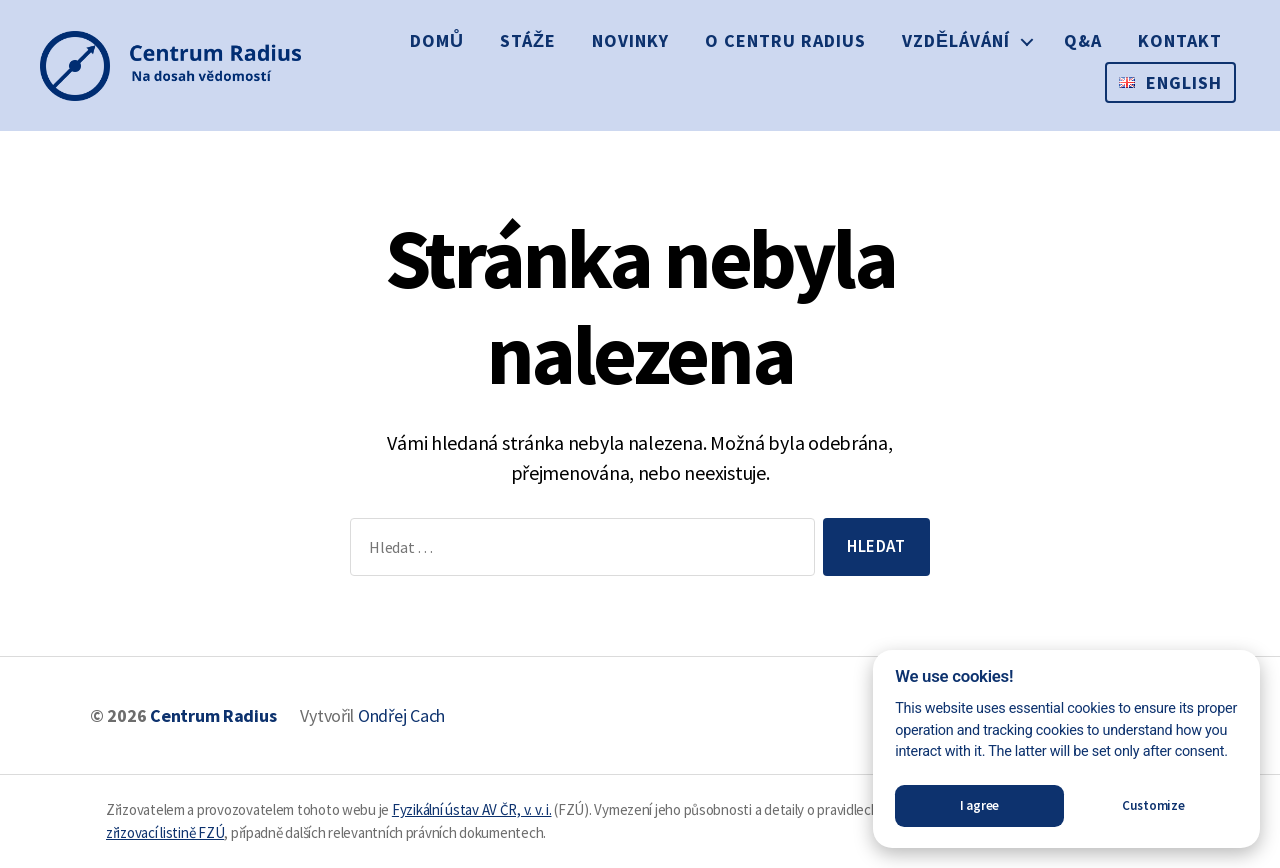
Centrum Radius (213, 715)
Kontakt (1180, 40)
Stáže (528, 40)
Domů (437, 40)
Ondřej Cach (401, 715)
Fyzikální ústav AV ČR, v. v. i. (472, 809)
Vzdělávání (956, 40)
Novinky (630, 40)
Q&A (1083, 40)
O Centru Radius (785, 40)
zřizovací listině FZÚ (165, 832)
